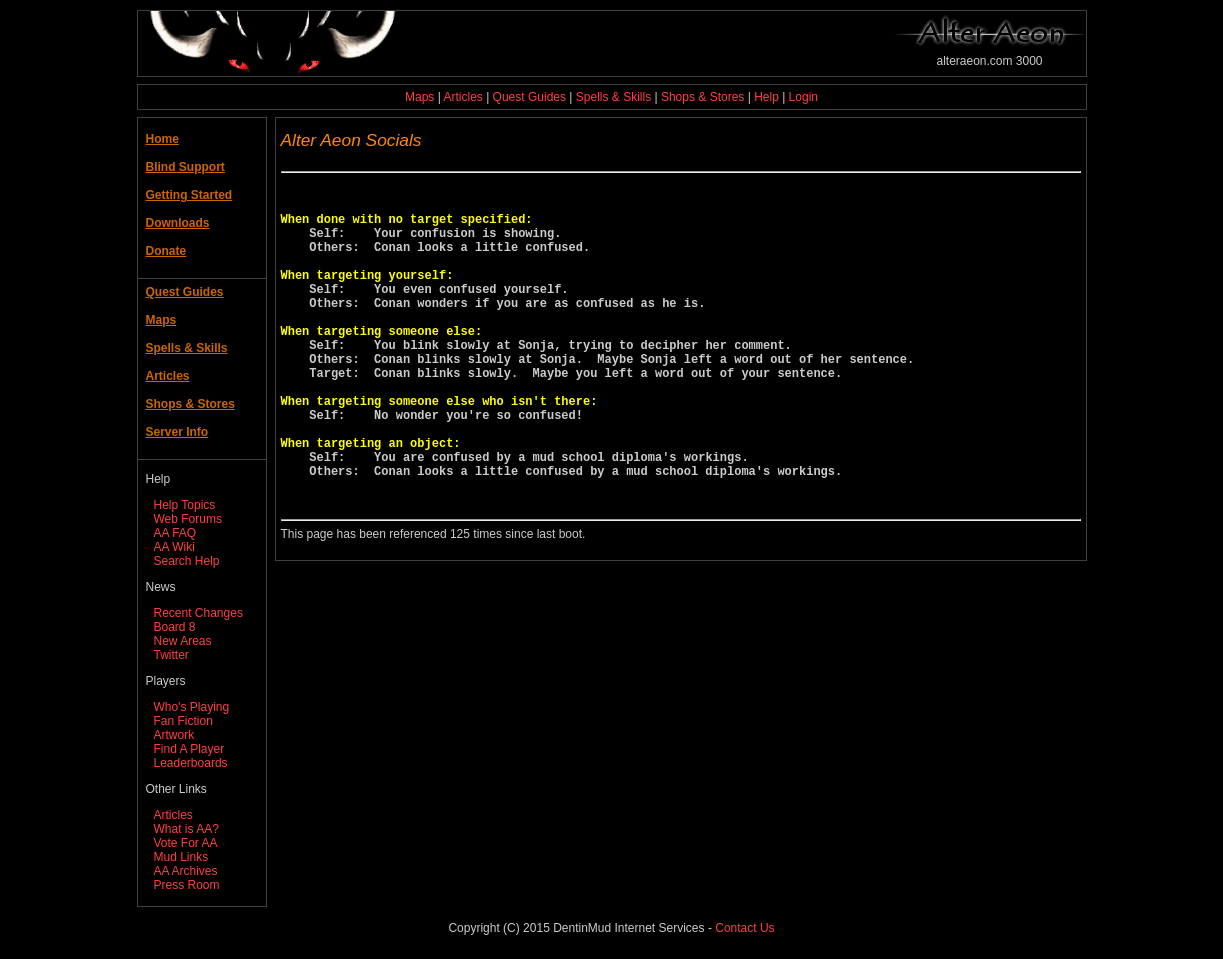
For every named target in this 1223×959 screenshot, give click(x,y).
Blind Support (185, 167)
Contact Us (744, 928)
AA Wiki (174, 547)
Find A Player (189, 749)
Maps (419, 97)
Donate (166, 251)
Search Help (187, 561)
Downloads (178, 223)
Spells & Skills (613, 97)
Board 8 (175, 627)
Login (803, 97)
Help (766, 97)
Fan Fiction (183, 721)
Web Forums (188, 519)
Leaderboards (191, 763)
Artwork (174, 735)
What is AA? (186, 829)
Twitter (171, 655)
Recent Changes (198, 613)
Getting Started (189, 195)
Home (162, 139)
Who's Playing (192, 707)
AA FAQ (175, 533)
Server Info (177, 432)
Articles (462, 97)
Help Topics (185, 505)
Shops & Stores (702, 97)
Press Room (187, 885)
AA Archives (186, 871)
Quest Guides (529, 97)
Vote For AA (186, 843)
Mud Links (181, 857)
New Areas (183, 641)
